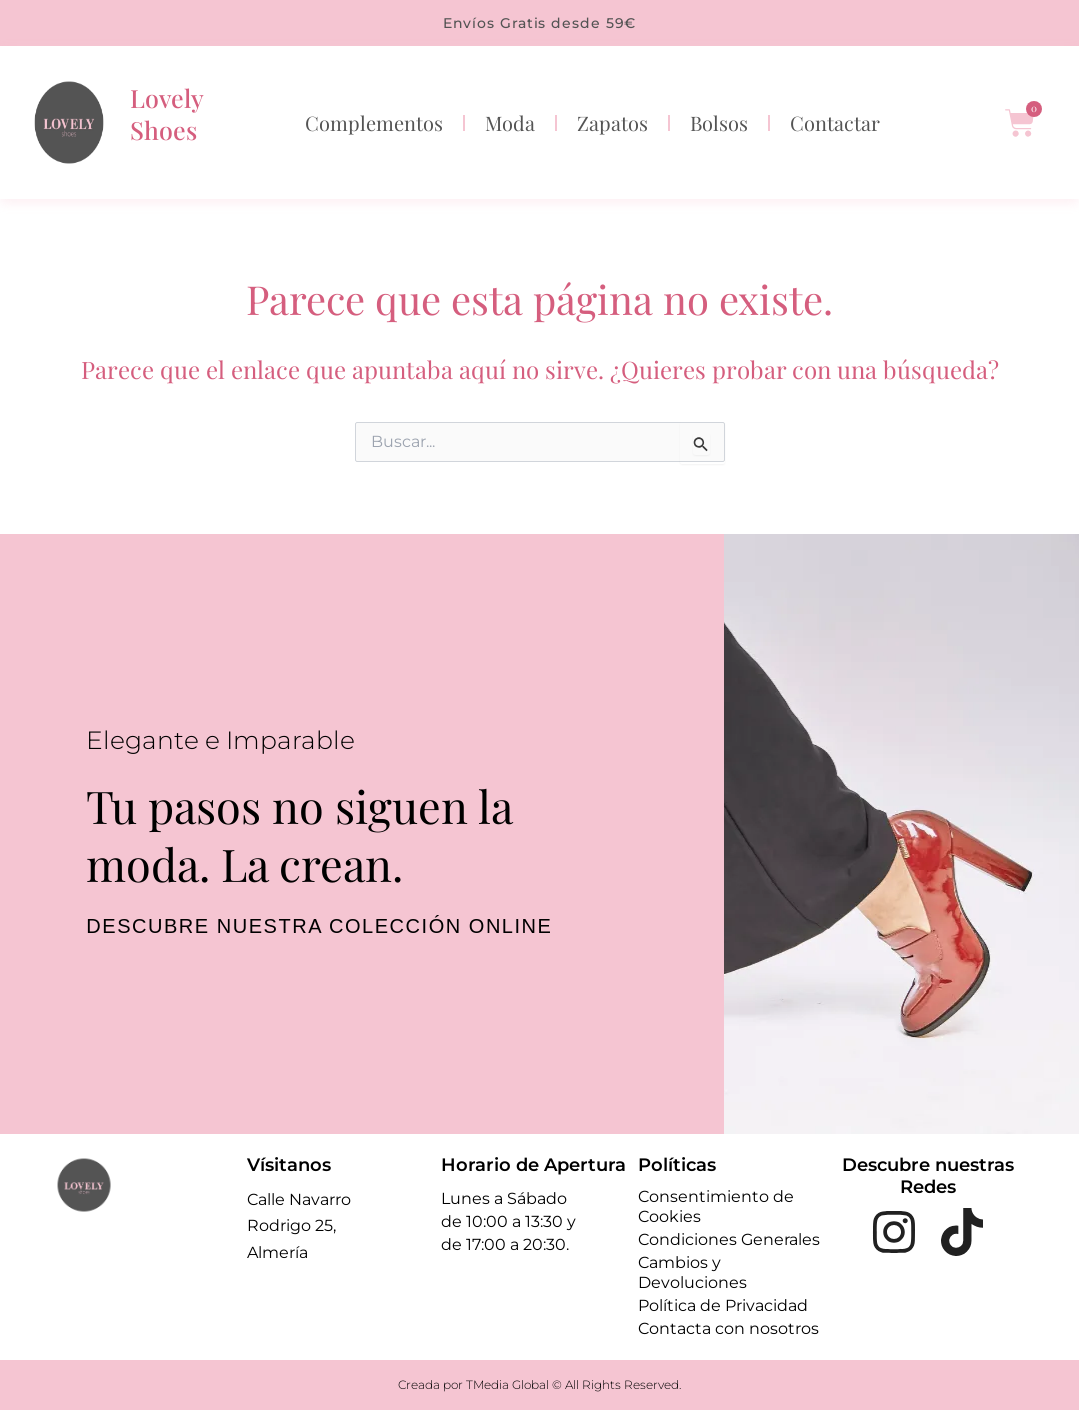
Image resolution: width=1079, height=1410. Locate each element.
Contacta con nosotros (728, 1328)
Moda (510, 122)
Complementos (374, 122)
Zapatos (612, 122)
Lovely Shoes (166, 114)
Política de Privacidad (723, 1305)
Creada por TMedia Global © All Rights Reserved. (539, 1384)
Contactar (835, 122)
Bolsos (719, 122)
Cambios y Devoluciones (692, 1272)
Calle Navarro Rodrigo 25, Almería (299, 1226)
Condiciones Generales (729, 1239)
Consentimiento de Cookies (716, 1206)
